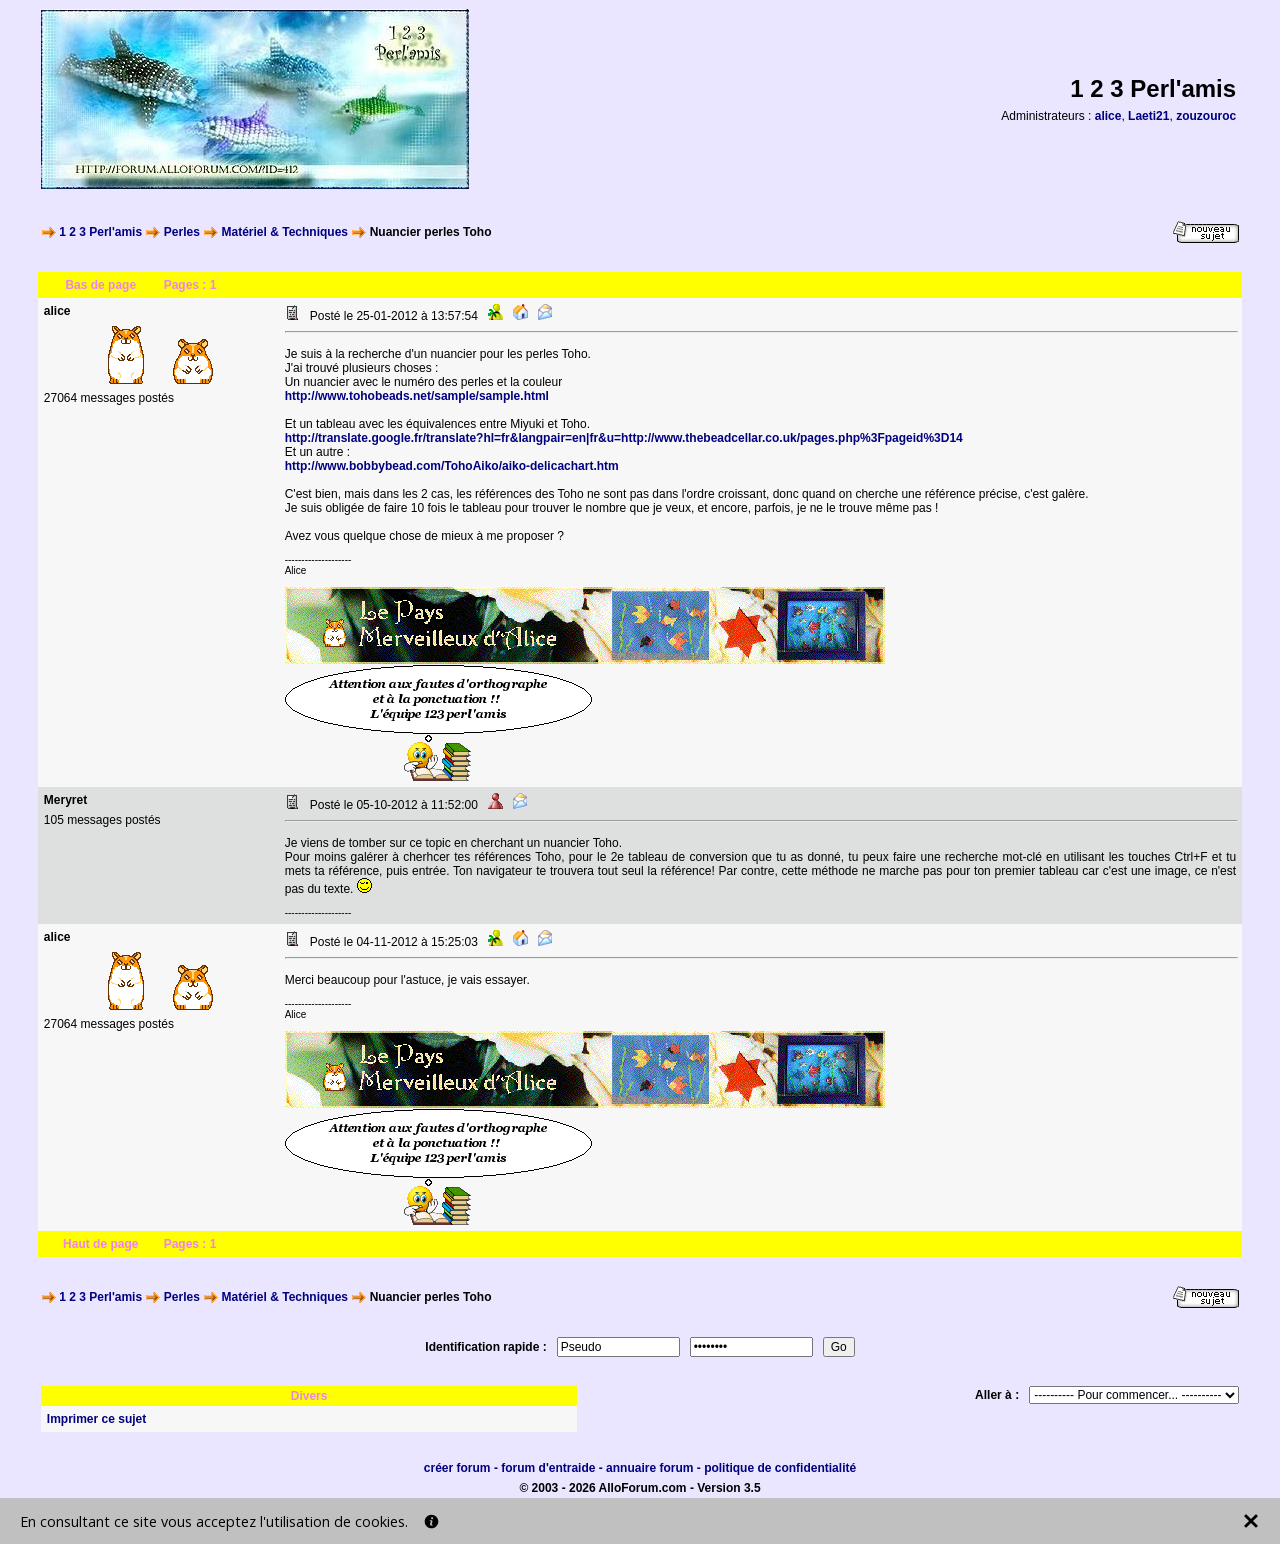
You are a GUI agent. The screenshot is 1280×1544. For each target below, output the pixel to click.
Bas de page (100, 285)
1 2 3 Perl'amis (100, 232)
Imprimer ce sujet (96, 1419)
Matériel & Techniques (285, 232)
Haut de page (100, 1244)
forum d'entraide (548, 1468)
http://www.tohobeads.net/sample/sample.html (417, 396)
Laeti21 (1148, 116)
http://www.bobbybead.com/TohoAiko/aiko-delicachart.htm (452, 466)
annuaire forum (649, 1468)
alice (1108, 116)
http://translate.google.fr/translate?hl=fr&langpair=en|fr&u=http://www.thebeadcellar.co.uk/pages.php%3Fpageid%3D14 (624, 438)
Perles (182, 232)
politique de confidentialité (780, 1468)
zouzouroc (1206, 116)
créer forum (457, 1468)
